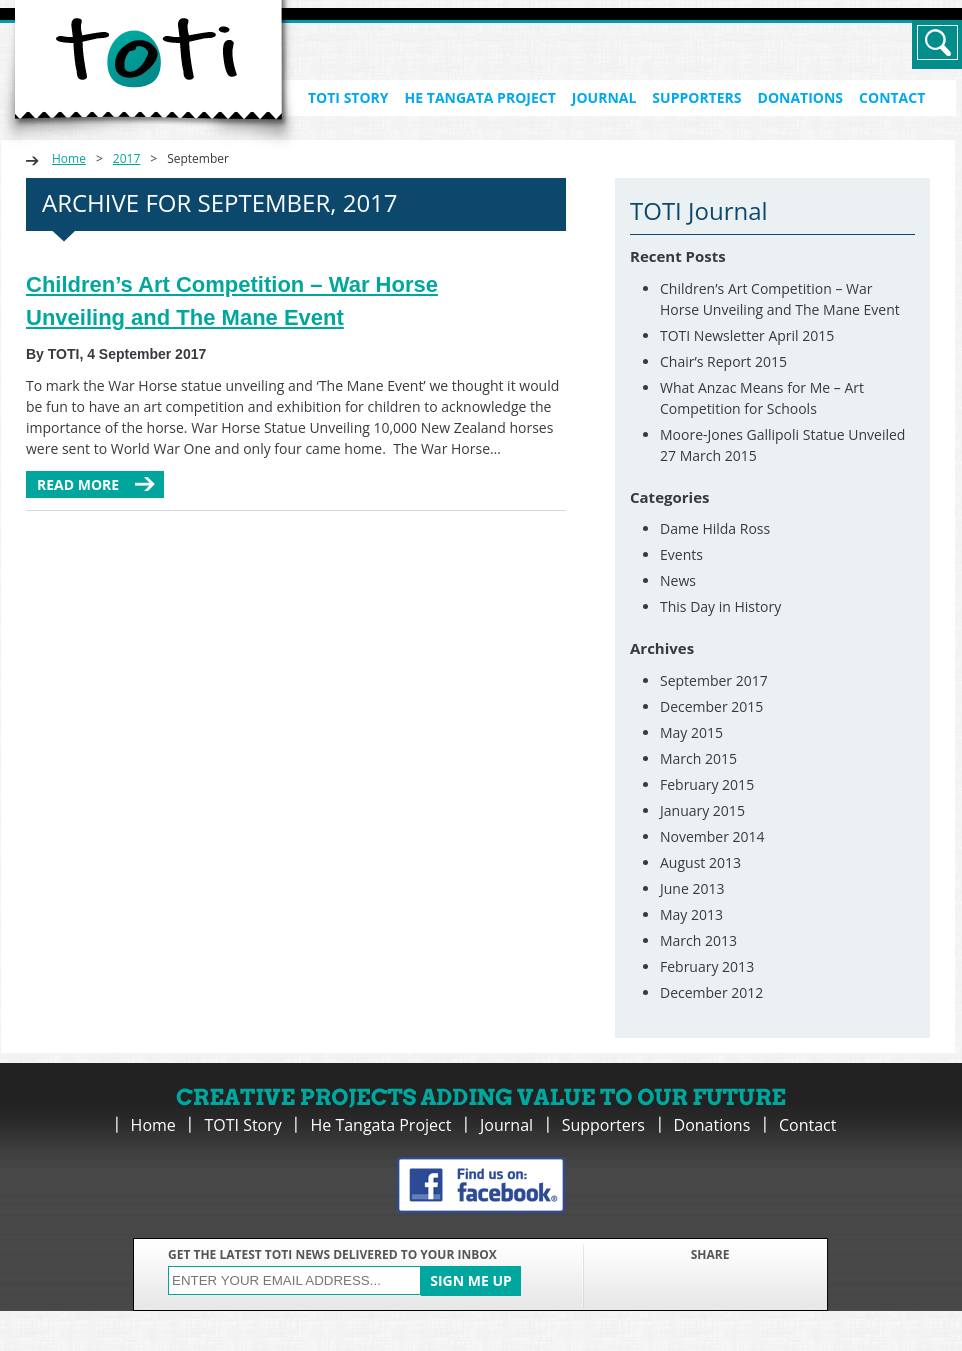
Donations (801, 97)
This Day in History (720, 606)
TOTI (149, 75)
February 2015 (707, 784)
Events (681, 554)
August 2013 (700, 862)
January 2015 (702, 810)
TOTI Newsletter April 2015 (747, 335)
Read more (78, 484)
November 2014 (712, 836)
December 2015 (711, 706)
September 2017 (714, 680)
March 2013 (698, 940)
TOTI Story (348, 97)
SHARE (710, 1254)
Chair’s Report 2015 (723, 361)
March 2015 (698, 758)
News (678, 580)
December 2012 (711, 992)
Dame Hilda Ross (715, 528)
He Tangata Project (480, 97)
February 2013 (707, 966)
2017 (126, 158)
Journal (604, 97)
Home (69, 158)
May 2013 (691, 914)
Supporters (696, 97)
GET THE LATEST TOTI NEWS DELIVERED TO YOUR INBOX (332, 1254)
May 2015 (691, 732)
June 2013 (692, 888)
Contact (892, 97)
